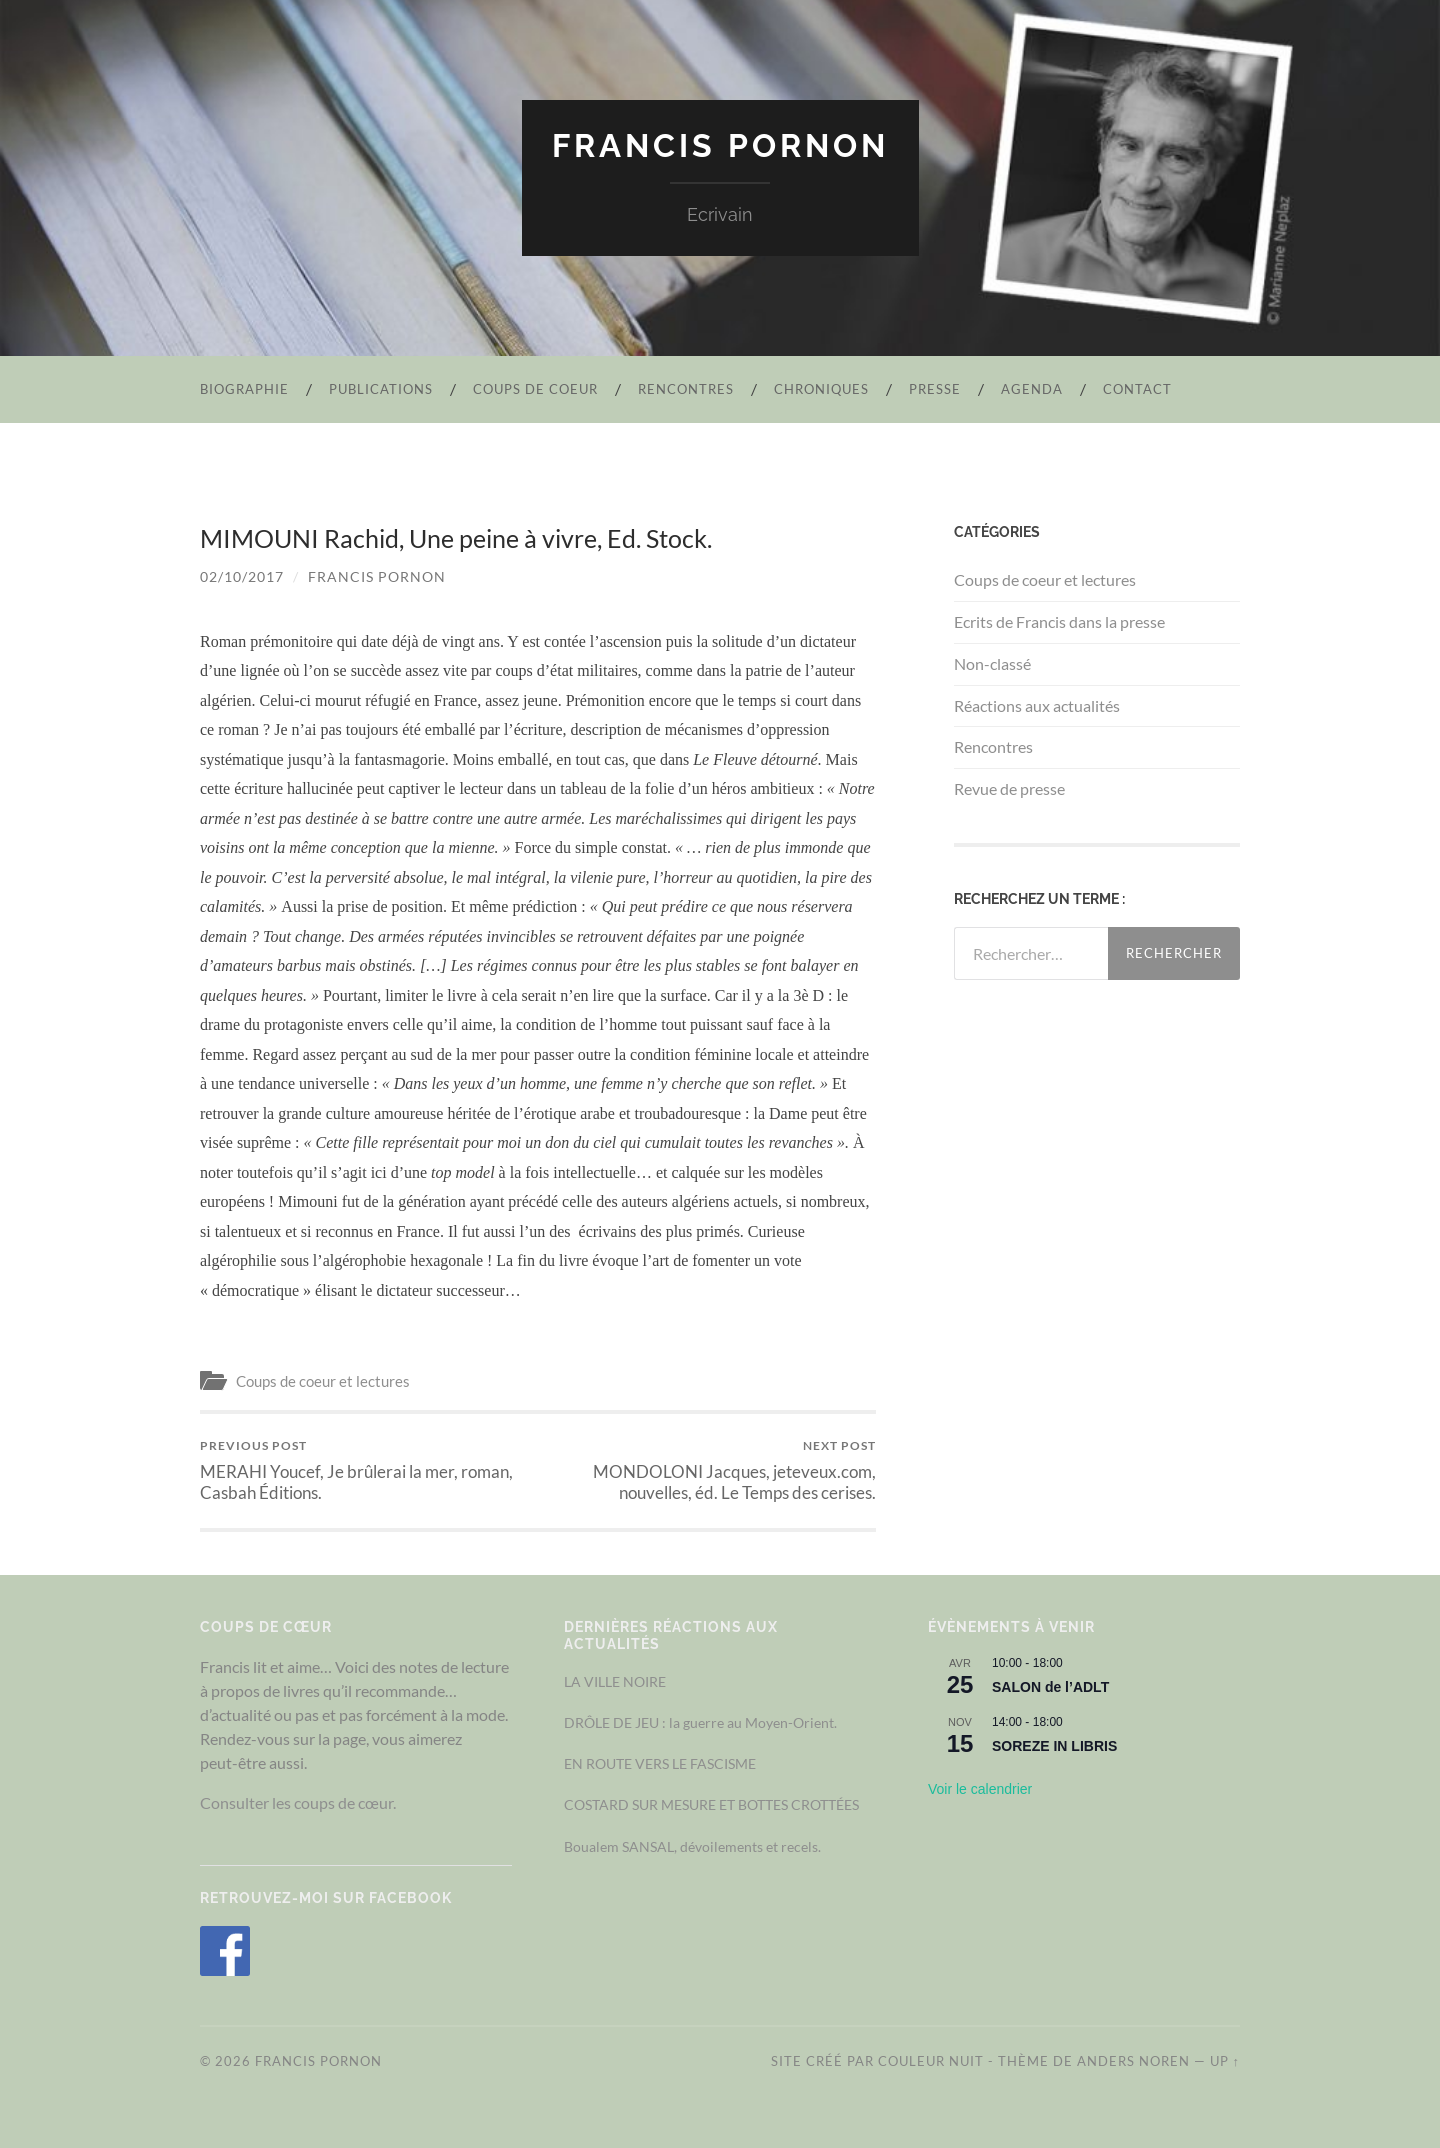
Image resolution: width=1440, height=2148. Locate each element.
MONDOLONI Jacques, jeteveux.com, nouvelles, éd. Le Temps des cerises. (710, 1470)
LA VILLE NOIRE (615, 1681)
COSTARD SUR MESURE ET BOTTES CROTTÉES (711, 1804)
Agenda (1032, 389)
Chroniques (821, 389)
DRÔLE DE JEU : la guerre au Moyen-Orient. (700, 1722)
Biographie (244, 389)
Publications (381, 389)
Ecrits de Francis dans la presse (1059, 621)
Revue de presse (1009, 788)
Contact (1137, 389)
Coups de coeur (535, 389)
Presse (935, 389)
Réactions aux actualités (1037, 705)
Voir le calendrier (980, 1789)
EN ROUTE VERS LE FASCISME (660, 1763)
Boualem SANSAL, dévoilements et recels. (692, 1846)
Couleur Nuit (931, 2061)
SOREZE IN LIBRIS (1054, 1746)
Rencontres (686, 389)
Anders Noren (1133, 2061)
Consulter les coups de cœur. (298, 1802)
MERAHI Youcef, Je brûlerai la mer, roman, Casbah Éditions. (365, 1470)
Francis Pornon (720, 145)
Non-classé (992, 663)
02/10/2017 (242, 576)
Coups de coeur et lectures (323, 1381)
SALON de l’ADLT (1050, 1687)
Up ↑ (1225, 2061)
